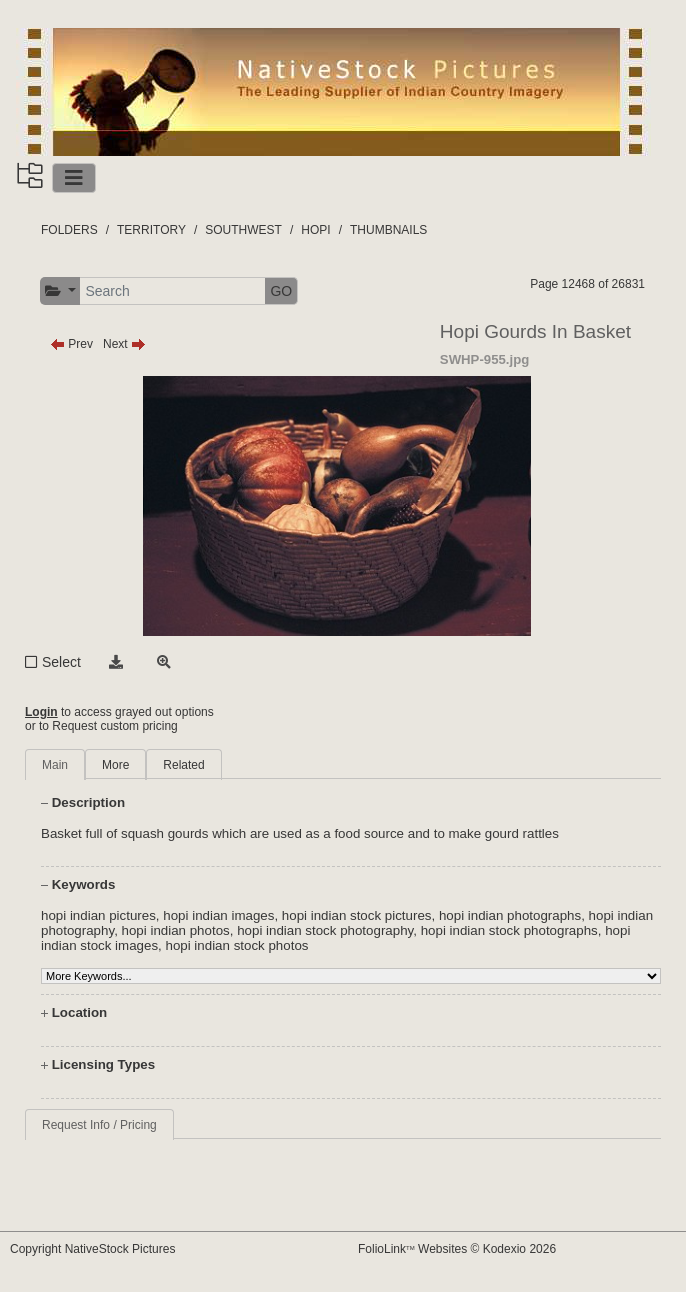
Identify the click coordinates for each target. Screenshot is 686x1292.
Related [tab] (183, 765)
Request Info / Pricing (99, 1125)
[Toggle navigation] (74, 178)
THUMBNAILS (388, 230)
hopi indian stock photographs (509, 930)
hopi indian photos (176, 930)
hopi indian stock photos (236, 945)
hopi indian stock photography (325, 930)
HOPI (315, 230)
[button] (60, 291)
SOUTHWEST (243, 230)
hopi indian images (218, 915)
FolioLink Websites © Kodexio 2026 (457, 1249)
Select (61, 662)
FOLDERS (69, 230)
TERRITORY (151, 230)
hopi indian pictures (98, 915)
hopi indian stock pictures (357, 915)
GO (281, 291)
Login (41, 712)
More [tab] (115, 765)
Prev (71, 344)
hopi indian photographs (510, 915)
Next (124, 344)
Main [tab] (55, 765)
